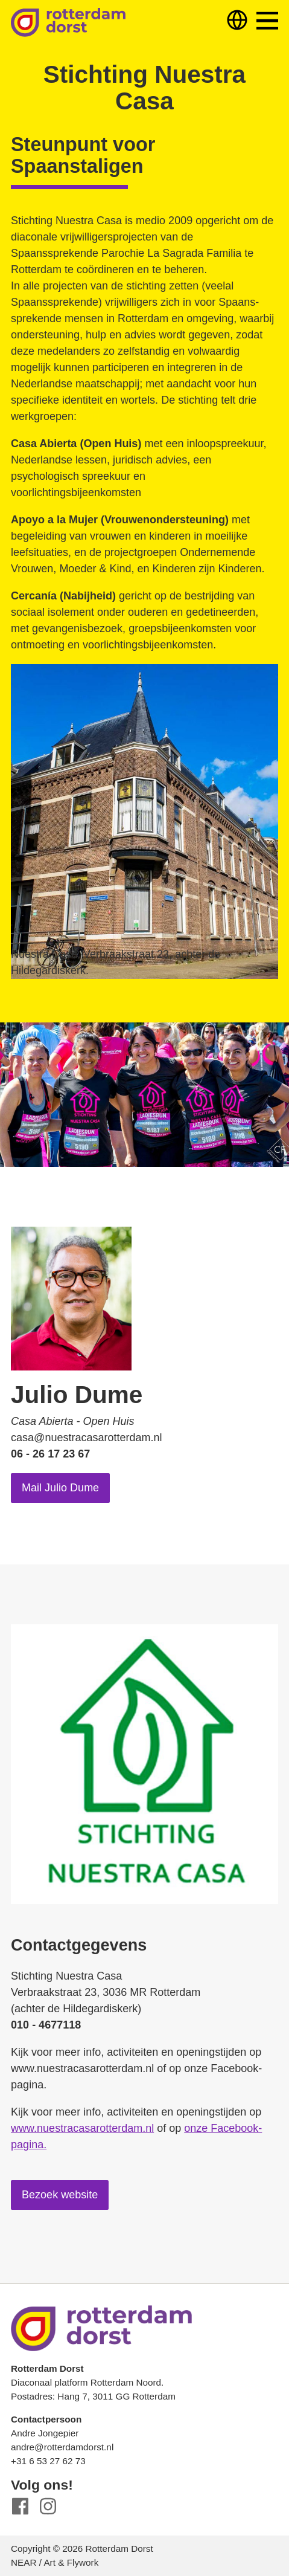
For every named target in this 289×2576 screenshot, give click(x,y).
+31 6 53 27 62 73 (48, 2461)
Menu (267, 20)
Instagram (48, 2506)
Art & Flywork (70, 2562)
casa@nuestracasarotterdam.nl (86, 1438)
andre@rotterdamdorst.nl (62, 2447)
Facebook (20, 2506)
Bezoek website (60, 2195)
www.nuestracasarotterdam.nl (82, 2128)
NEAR (24, 2562)
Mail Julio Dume (60, 1488)
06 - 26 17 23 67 (50, 1454)
